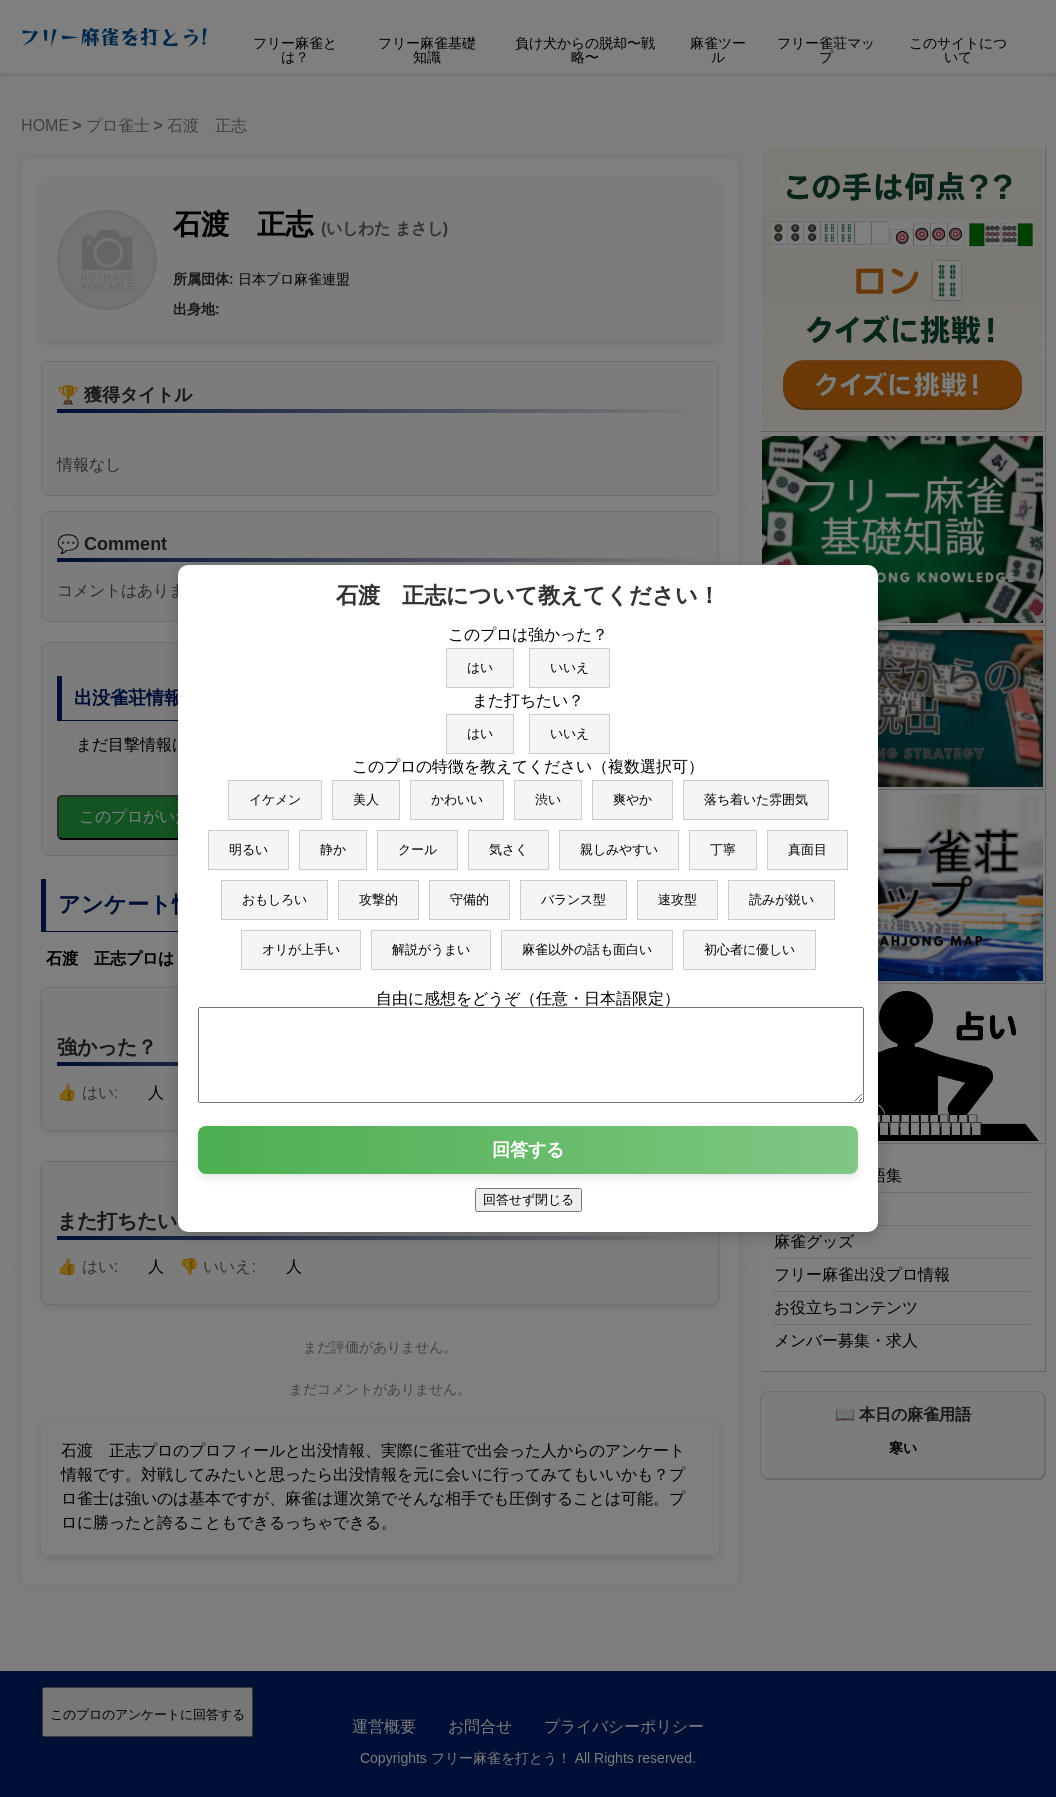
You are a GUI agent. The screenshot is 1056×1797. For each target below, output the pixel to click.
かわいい (457, 790)
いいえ (569, 658)
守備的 (469, 890)
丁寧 (723, 840)
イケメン (275, 790)
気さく (508, 840)
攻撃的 (378, 890)
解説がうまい (431, 940)
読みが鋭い (781, 890)
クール (417, 840)
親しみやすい (619, 840)
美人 (366, 790)
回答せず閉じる (528, 1208)
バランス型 (573, 890)
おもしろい (274, 890)
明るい (248, 840)
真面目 (807, 840)
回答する (528, 1159)
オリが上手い (301, 940)
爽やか (632, 790)
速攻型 (677, 890)
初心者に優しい (749, 940)
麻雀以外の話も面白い (587, 940)
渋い (548, 790)
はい (480, 658)
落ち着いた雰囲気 (756, 790)
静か (333, 840)
